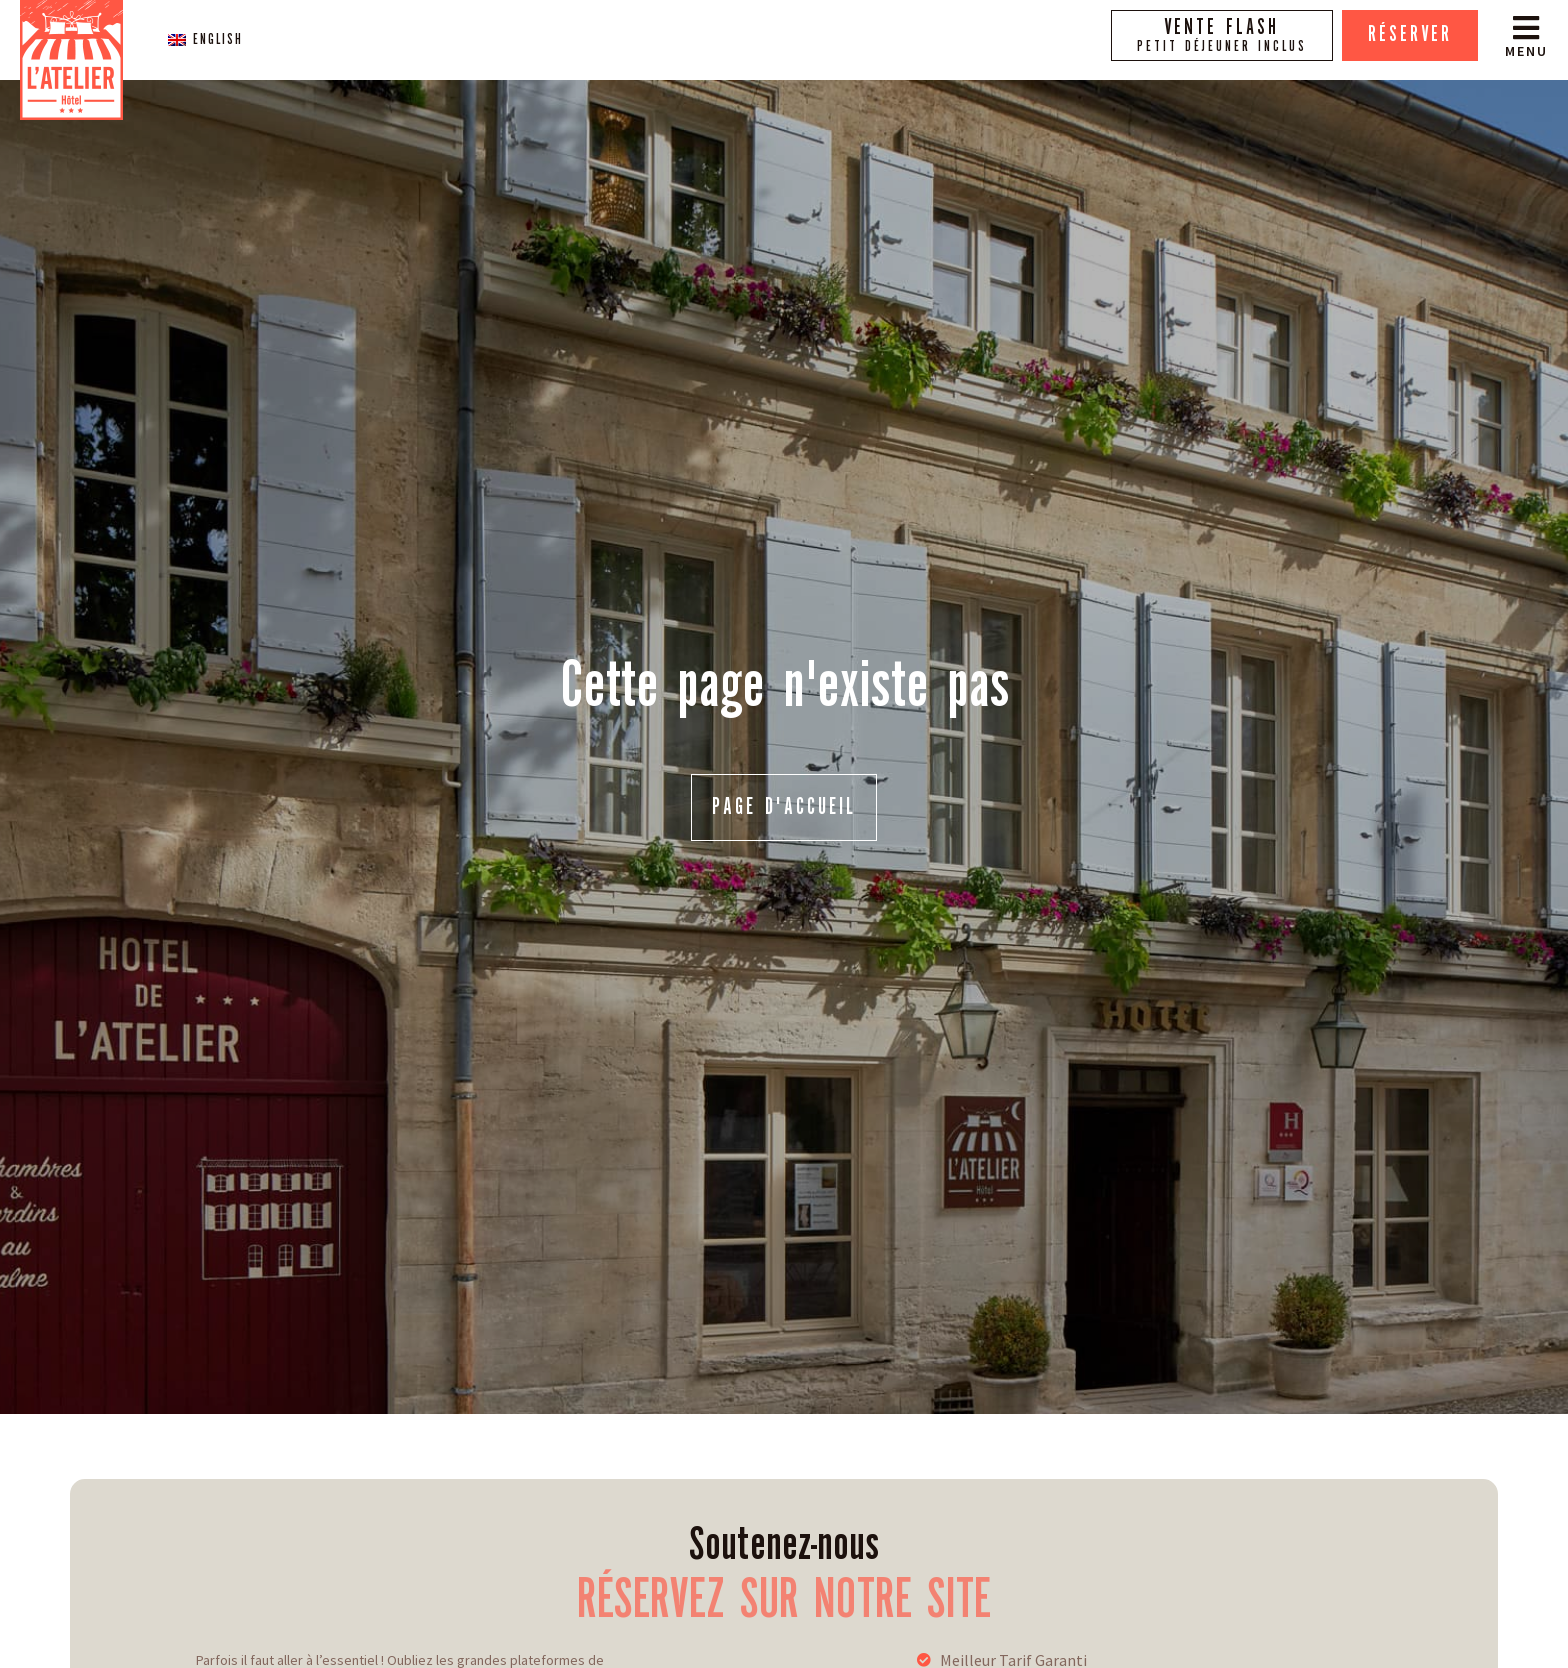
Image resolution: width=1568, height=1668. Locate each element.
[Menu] (1526, 28)
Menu (1526, 51)
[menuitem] (205, 39)
